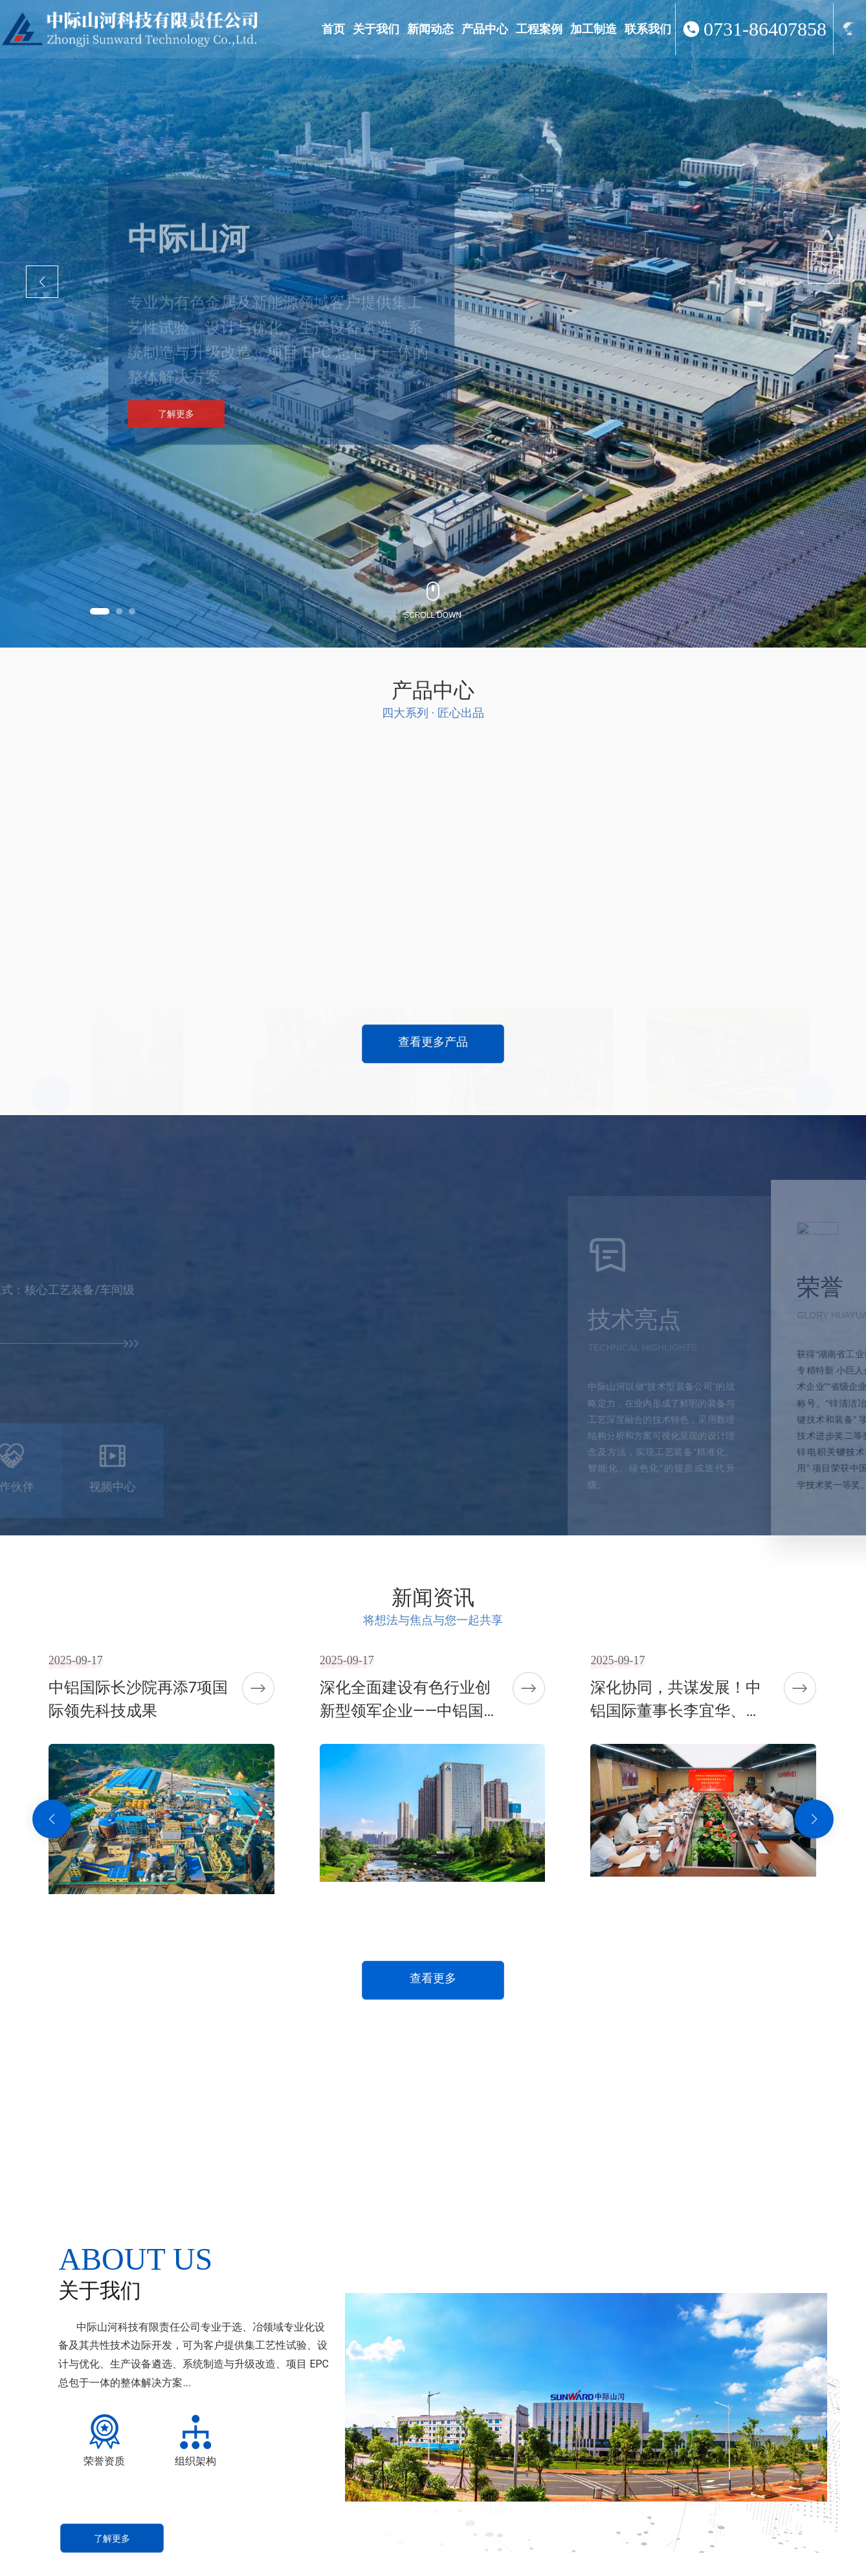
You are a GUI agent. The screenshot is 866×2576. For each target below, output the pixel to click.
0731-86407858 (765, 29)
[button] (99, 611)
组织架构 (195, 2461)
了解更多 (176, 430)
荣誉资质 (104, 2461)
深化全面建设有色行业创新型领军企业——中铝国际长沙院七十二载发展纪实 (409, 1710)
